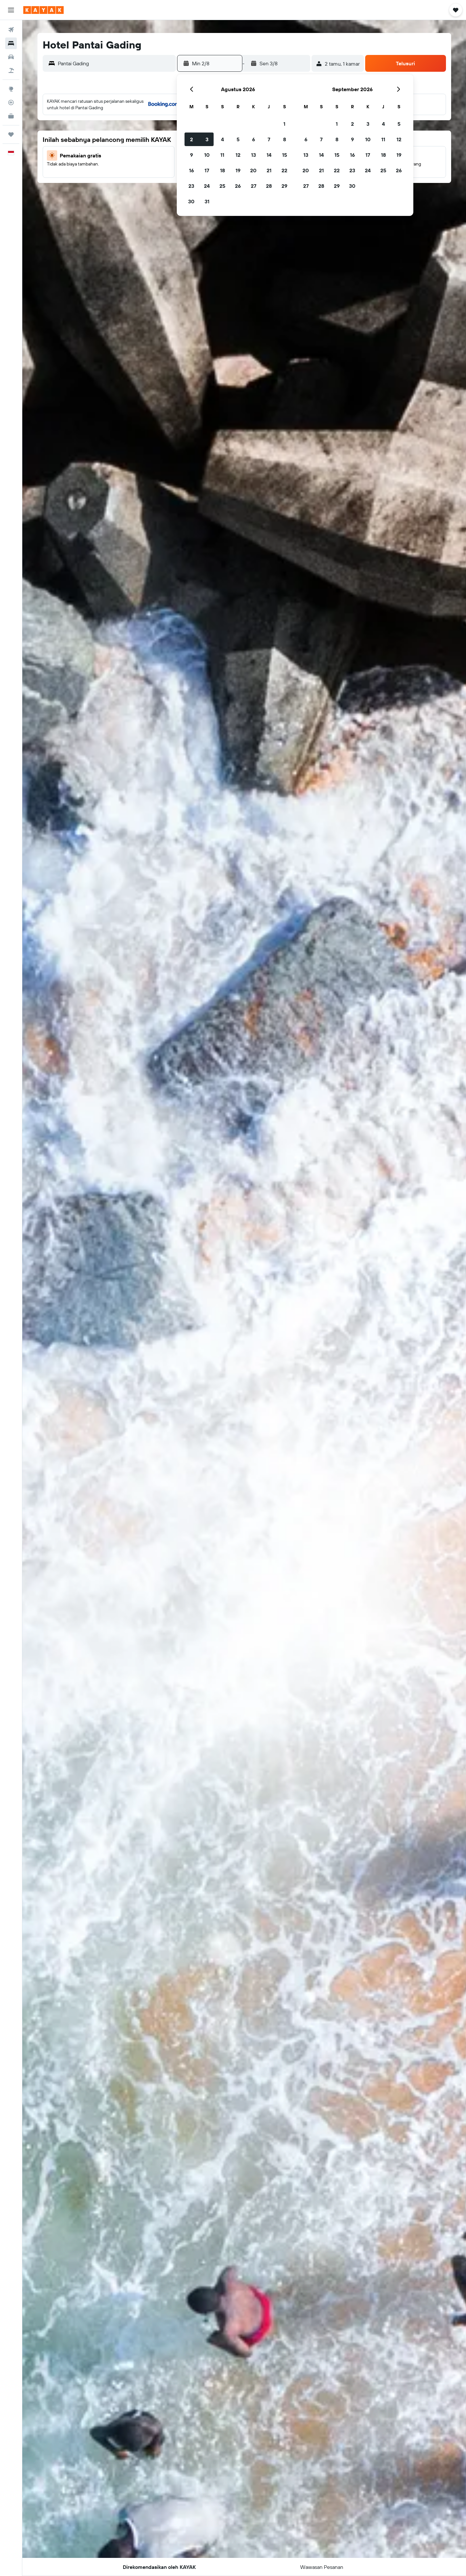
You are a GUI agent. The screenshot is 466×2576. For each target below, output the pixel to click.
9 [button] (191, 155)
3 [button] (207, 139)
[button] (11, 10)
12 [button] (238, 155)
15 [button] (284, 155)
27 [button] (253, 186)
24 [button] (207, 186)
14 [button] (269, 155)
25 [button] (222, 186)
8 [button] (284, 139)
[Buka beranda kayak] (43, 10)
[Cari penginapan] (11, 43)
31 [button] (207, 201)
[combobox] (115, 63)
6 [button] (253, 139)
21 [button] (269, 170)
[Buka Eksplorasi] (11, 88)
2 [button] (191, 139)
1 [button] (284, 124)
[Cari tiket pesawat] (11, 29)
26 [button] (238, 186)
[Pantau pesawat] (11, 102)
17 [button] (207, 170)
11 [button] (222, 155)
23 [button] (191, 186)
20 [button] (253, 170)
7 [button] (269, 139)
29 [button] (284, 186)
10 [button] (207, 155)
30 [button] (191, 201)
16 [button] (191, 170)
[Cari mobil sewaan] (11, 56)
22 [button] (284, 170)
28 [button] (269, 186)
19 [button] (238, 170)
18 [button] (222, 170)
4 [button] (222, 139)
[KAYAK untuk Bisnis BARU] (11, 116)
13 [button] (253, 155)
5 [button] (238, 139)
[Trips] (11, 134)
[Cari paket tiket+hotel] (11, 70)
